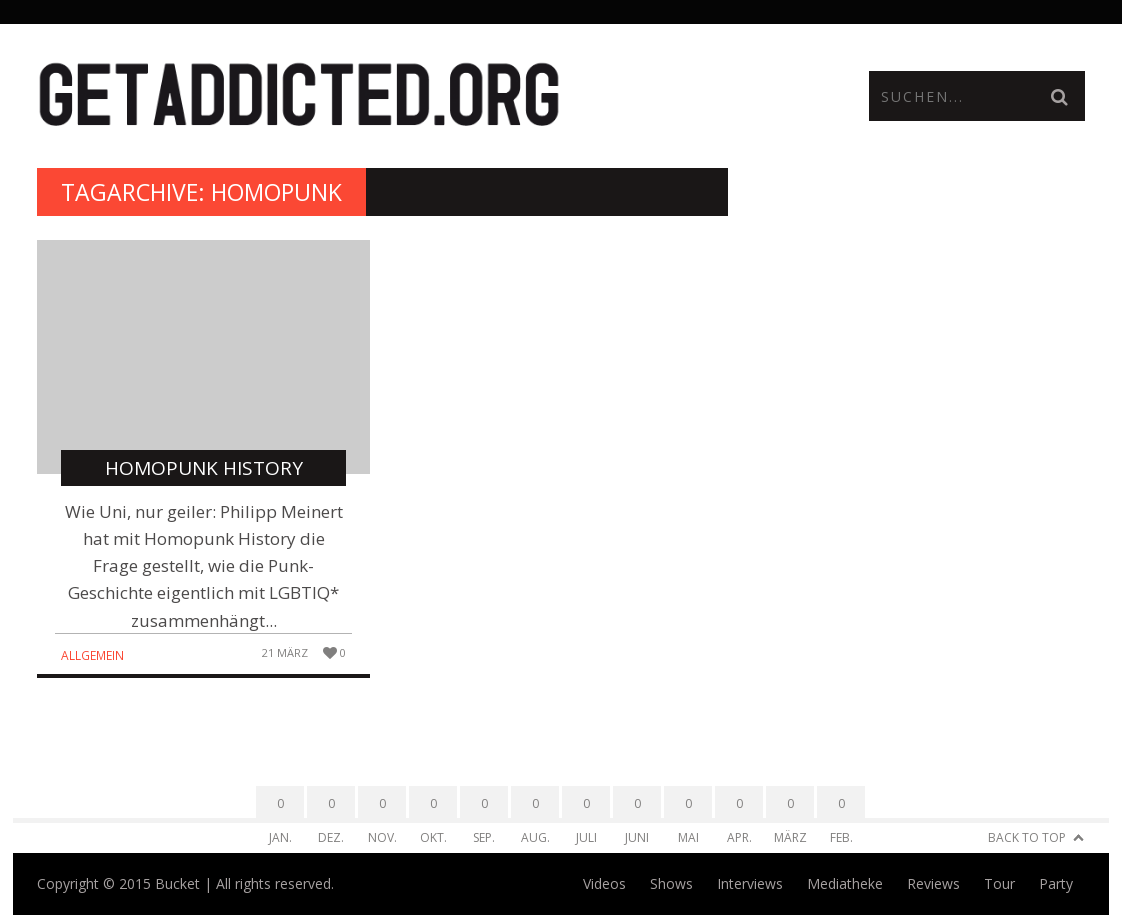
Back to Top (1027, 837)
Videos (604, 883)
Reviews (933, 883)
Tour (999, 883)
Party (1056, 883)
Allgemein (92, 655)
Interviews (750, 883)
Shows (671, 883)
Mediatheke (845, 883)
